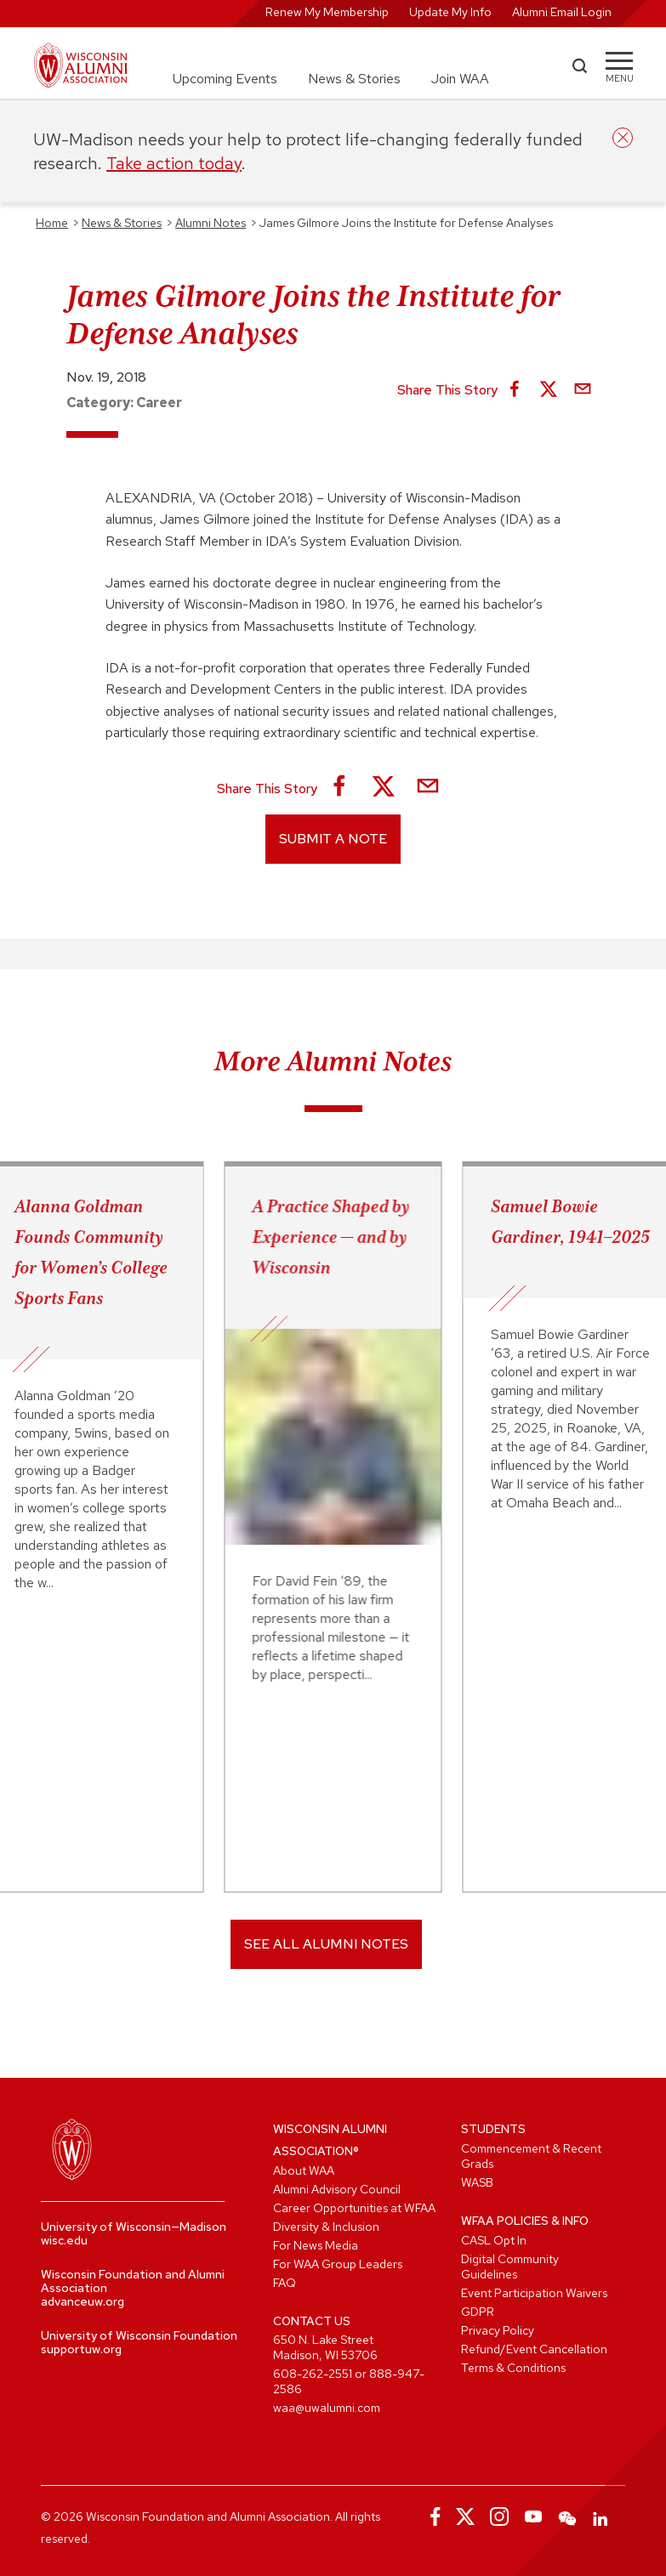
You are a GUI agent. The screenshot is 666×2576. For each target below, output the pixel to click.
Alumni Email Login (562, 12)
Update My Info (450, 12)
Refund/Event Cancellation (534, 2349)
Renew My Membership (327, 12)
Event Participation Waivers (534, 2293)
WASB (477, 2182)
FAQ (284, 2282)
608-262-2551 (312, 2373)
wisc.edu (64, 2240)
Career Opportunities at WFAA (354, 2208)
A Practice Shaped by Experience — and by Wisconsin (331, 1237)
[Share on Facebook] (515, 390)
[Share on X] (549, 390)
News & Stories (354, 79)
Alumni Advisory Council (337, 2189)
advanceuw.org (82, 2301)
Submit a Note (333, 839)
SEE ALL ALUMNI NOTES (326, 1944)
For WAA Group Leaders (337, 2264)
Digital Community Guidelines (510, 2266)
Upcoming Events (225, 79)
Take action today (174, 163)
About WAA (303, 2170)
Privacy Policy (497, 2330)
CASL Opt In (494, 2240)
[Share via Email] (583, 390)
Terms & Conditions (513, 2367)
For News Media (315, 2245)
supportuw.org (81, 2349)
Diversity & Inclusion (326, 2226)
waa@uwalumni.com (326, 2407)
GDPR (477, 2311)
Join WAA (460, 79)
